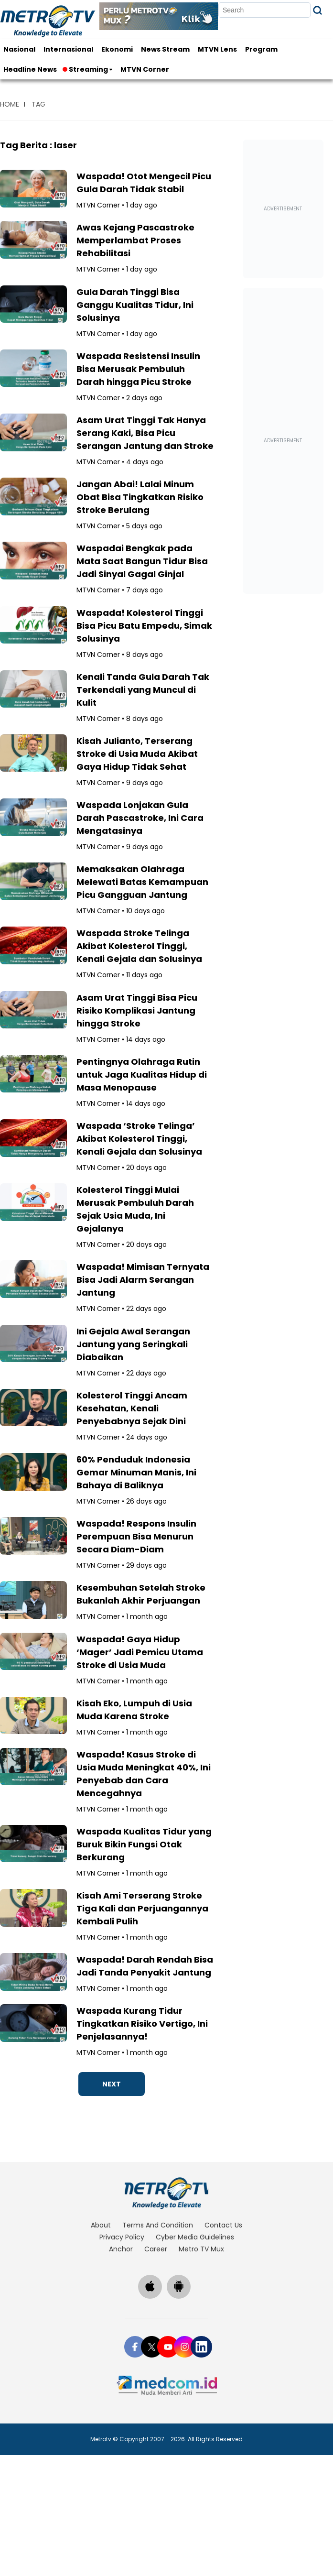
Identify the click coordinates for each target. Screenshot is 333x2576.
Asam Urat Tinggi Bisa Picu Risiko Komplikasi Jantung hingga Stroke (136, 1010)
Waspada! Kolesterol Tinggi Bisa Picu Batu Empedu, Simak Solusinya (144, 625)
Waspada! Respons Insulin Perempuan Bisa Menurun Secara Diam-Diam (136, 1536)
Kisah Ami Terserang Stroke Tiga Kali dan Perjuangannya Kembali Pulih (142, 1908)
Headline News (30, 69)
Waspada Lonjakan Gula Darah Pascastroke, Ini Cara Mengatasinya (140, 818)
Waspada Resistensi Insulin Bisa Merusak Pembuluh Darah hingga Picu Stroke (138, 369)
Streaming (86, 69)
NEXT (111, 2084)
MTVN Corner (144, 69)
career (155, 2249)
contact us (223, 2225)
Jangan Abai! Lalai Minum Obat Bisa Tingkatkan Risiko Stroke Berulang (140, 497)
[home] (166, 2193)
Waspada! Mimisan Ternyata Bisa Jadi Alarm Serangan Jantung (142, 1280)
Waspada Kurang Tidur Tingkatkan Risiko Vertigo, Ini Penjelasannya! (142, 2023)
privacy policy (121, 2237)
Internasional (68, 49)
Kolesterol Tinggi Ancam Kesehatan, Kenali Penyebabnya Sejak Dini (131, 1408)
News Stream (165, 49)
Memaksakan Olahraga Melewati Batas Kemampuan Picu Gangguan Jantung (142, 882)
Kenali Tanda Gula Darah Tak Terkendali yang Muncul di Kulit (142, 690)
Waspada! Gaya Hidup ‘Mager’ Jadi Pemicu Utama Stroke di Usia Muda (139, 1652)
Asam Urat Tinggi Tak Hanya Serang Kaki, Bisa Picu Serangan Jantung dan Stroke (145, 433)
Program (261, 49)
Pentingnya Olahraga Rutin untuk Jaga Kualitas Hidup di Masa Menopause (141, 1074)
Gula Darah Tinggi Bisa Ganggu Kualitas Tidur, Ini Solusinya (134, 305)
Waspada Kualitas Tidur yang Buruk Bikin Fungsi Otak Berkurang (144, 1844)
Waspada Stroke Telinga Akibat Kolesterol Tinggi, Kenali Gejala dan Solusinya (139, 946)
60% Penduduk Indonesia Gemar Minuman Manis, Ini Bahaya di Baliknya (136, 1472)
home (9, 104)
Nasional (19, 49)
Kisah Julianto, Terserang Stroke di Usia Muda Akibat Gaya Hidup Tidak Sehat (137, 754)
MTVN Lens (217, 49)
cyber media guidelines (195, 2237)
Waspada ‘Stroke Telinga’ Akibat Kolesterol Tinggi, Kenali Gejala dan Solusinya (139, 1138)
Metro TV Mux (201, 2249)
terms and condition (157, 2225)
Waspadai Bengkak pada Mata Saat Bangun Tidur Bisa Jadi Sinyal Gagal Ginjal (142, 561)
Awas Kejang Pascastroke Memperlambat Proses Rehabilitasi (135, 240)
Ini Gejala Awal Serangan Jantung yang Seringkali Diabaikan (133, 1344)
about (101, 2225)
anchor (121, 2249)
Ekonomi (117, 49)
